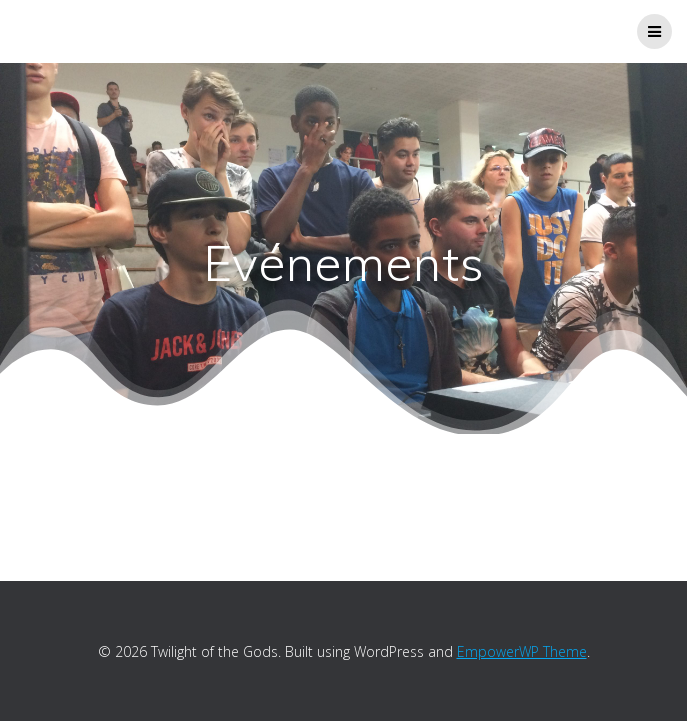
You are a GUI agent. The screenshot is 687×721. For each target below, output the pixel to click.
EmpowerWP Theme (522, 651)
